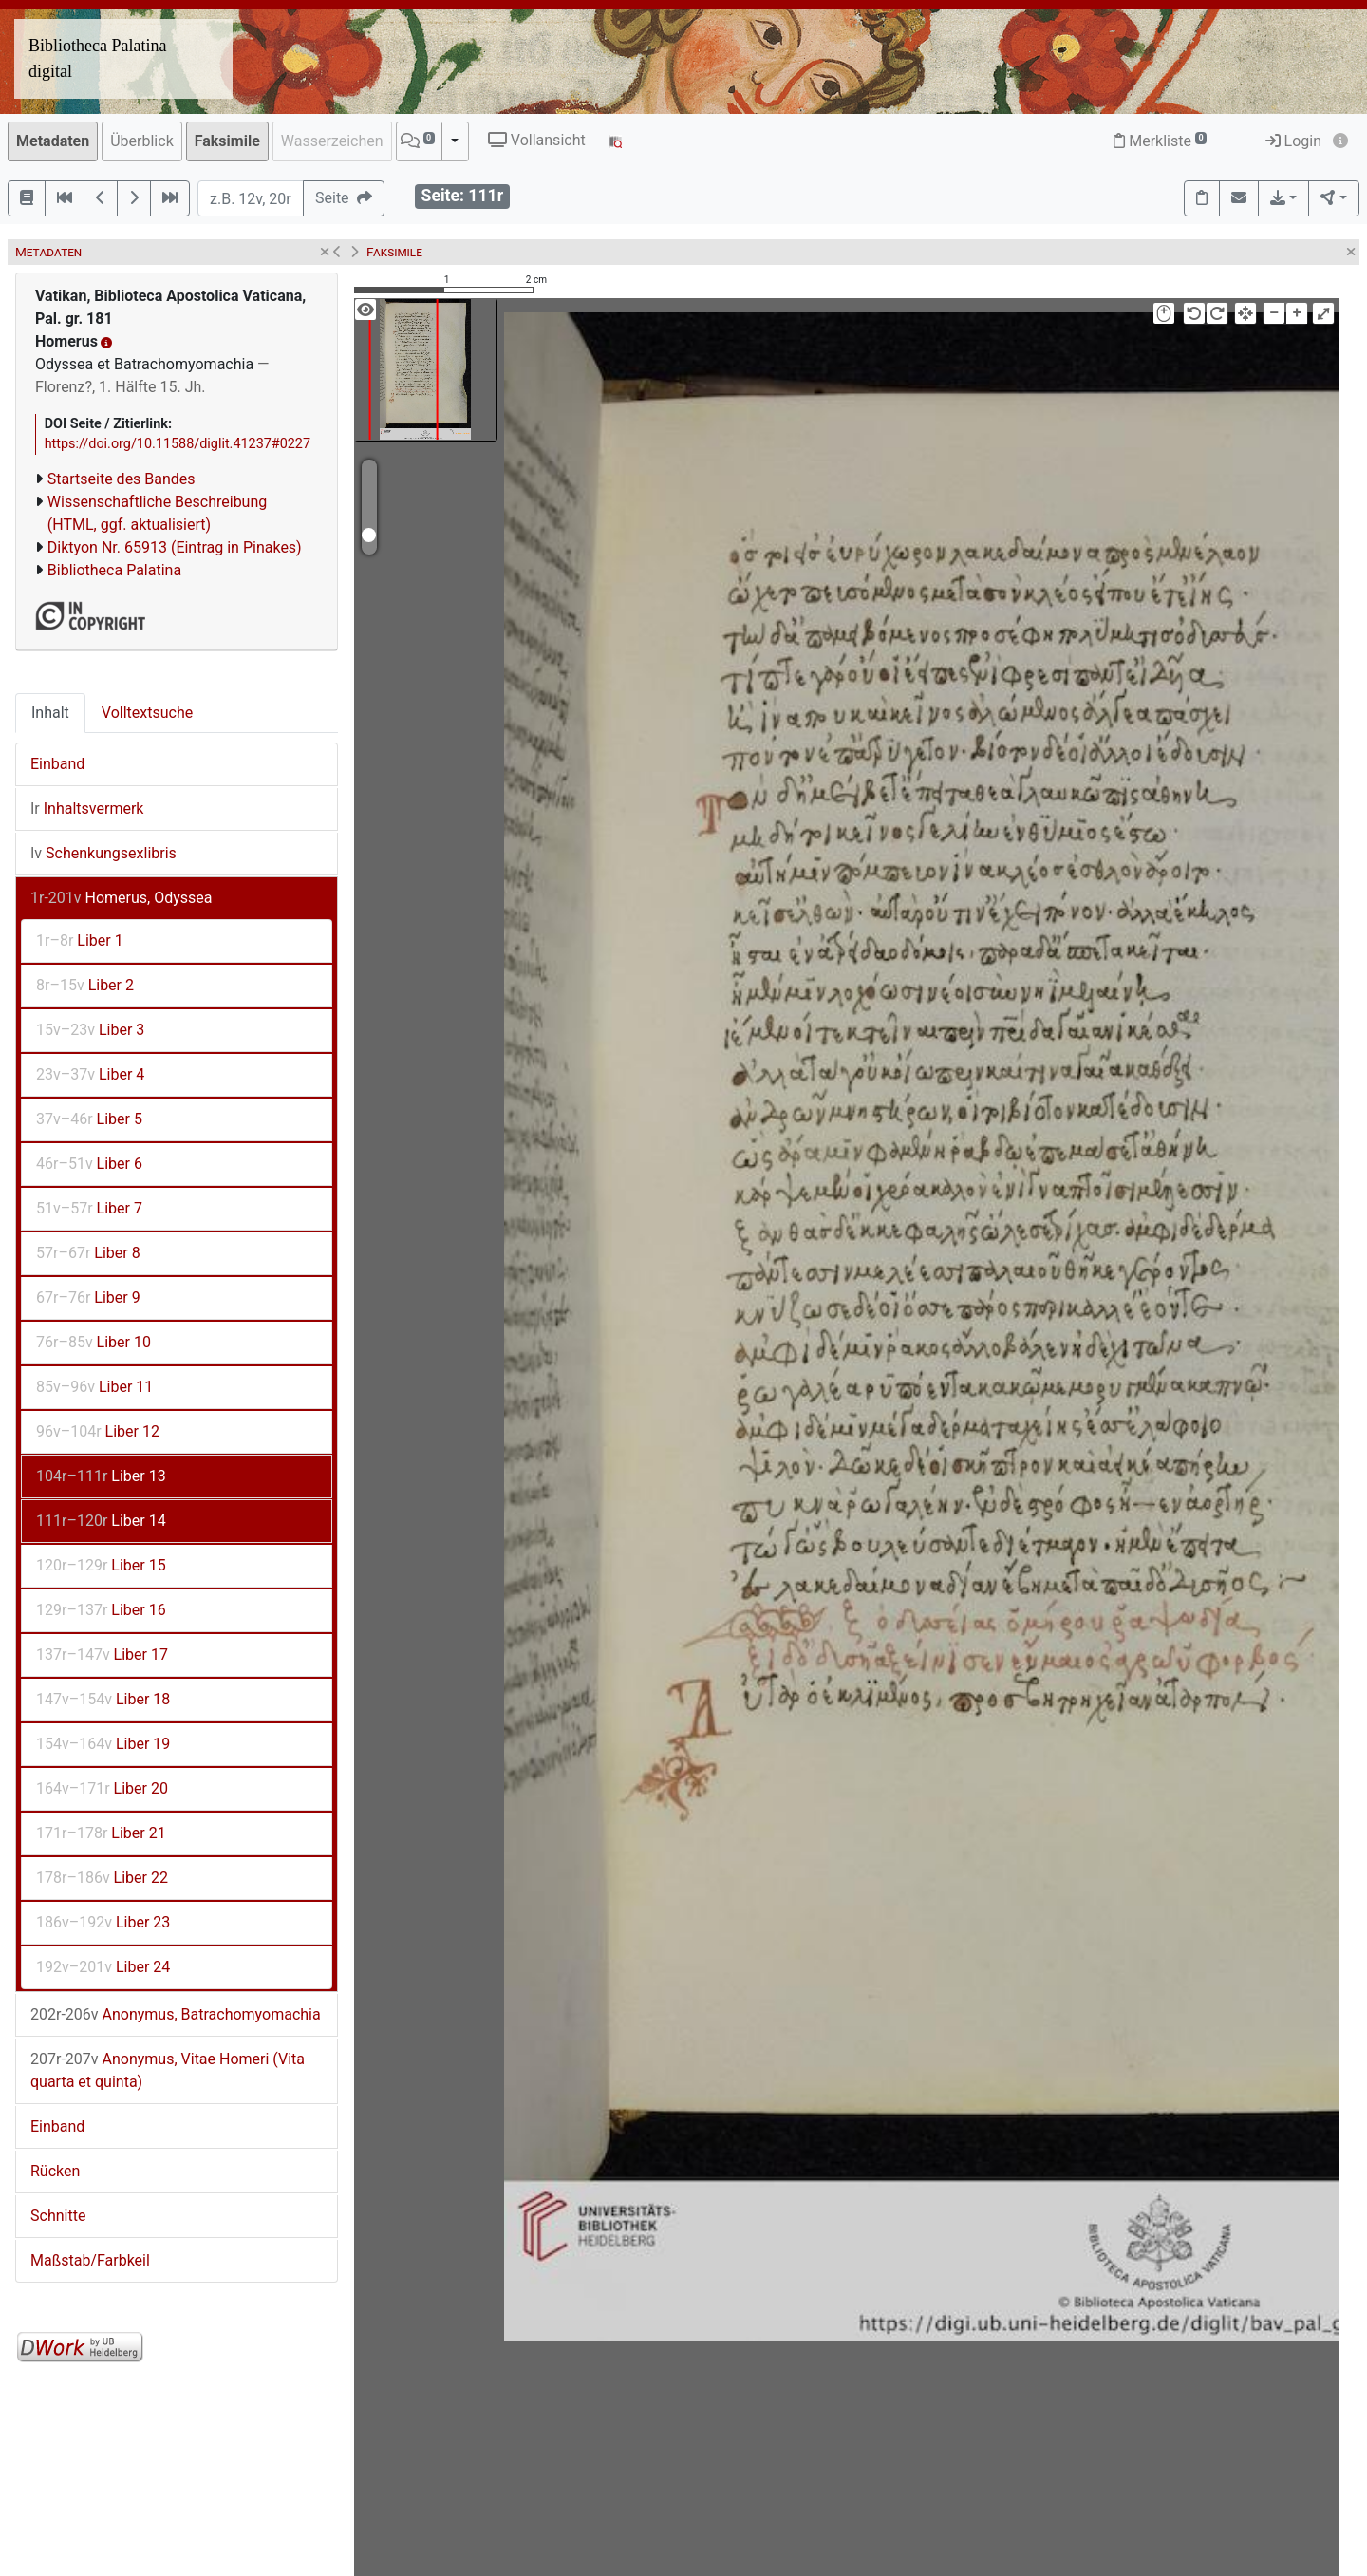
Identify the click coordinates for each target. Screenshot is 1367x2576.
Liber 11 (94, 1387)
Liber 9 (88, 1297)
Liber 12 (97, 1431)
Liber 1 (79, 940)
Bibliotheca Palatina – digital (103, 58)
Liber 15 (101, 1565)
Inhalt (50, 713)
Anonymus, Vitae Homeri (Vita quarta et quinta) (167, 2070)
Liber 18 (103, 1699)
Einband (57, 764)
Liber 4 (90, 1074)
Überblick (142, 141)
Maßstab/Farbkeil (90, 2260)
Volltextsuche (147, 713)
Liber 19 (103, 1744)
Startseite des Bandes (121, 479)
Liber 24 (103, 1967)
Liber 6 (89, 1164)
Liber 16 (101, 1610)
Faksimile (227, 141)
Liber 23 (103, 1922)
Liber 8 (88, 1253)
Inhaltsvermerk (86, 808)
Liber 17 (102, 1654)
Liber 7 (89, 1208)
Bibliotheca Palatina (114, 570)
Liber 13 (101, 1476)
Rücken (55, 2171)
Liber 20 (102, 1788)
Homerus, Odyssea (121, 898)
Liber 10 (93, 1342)
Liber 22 (102, 1878)
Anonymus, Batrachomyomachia (175, 2014)
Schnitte (57, 2216)
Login (1293, 141)
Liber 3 (90, 1030)
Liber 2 (85, 985)
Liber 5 (89, 1119)
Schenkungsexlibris (103, 853)
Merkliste (1160, 141)
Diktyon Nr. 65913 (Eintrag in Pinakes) (174, 547)
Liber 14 (101, 1521)
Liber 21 (101, 1833)
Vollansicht (537, 140)
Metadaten (52, 141)
